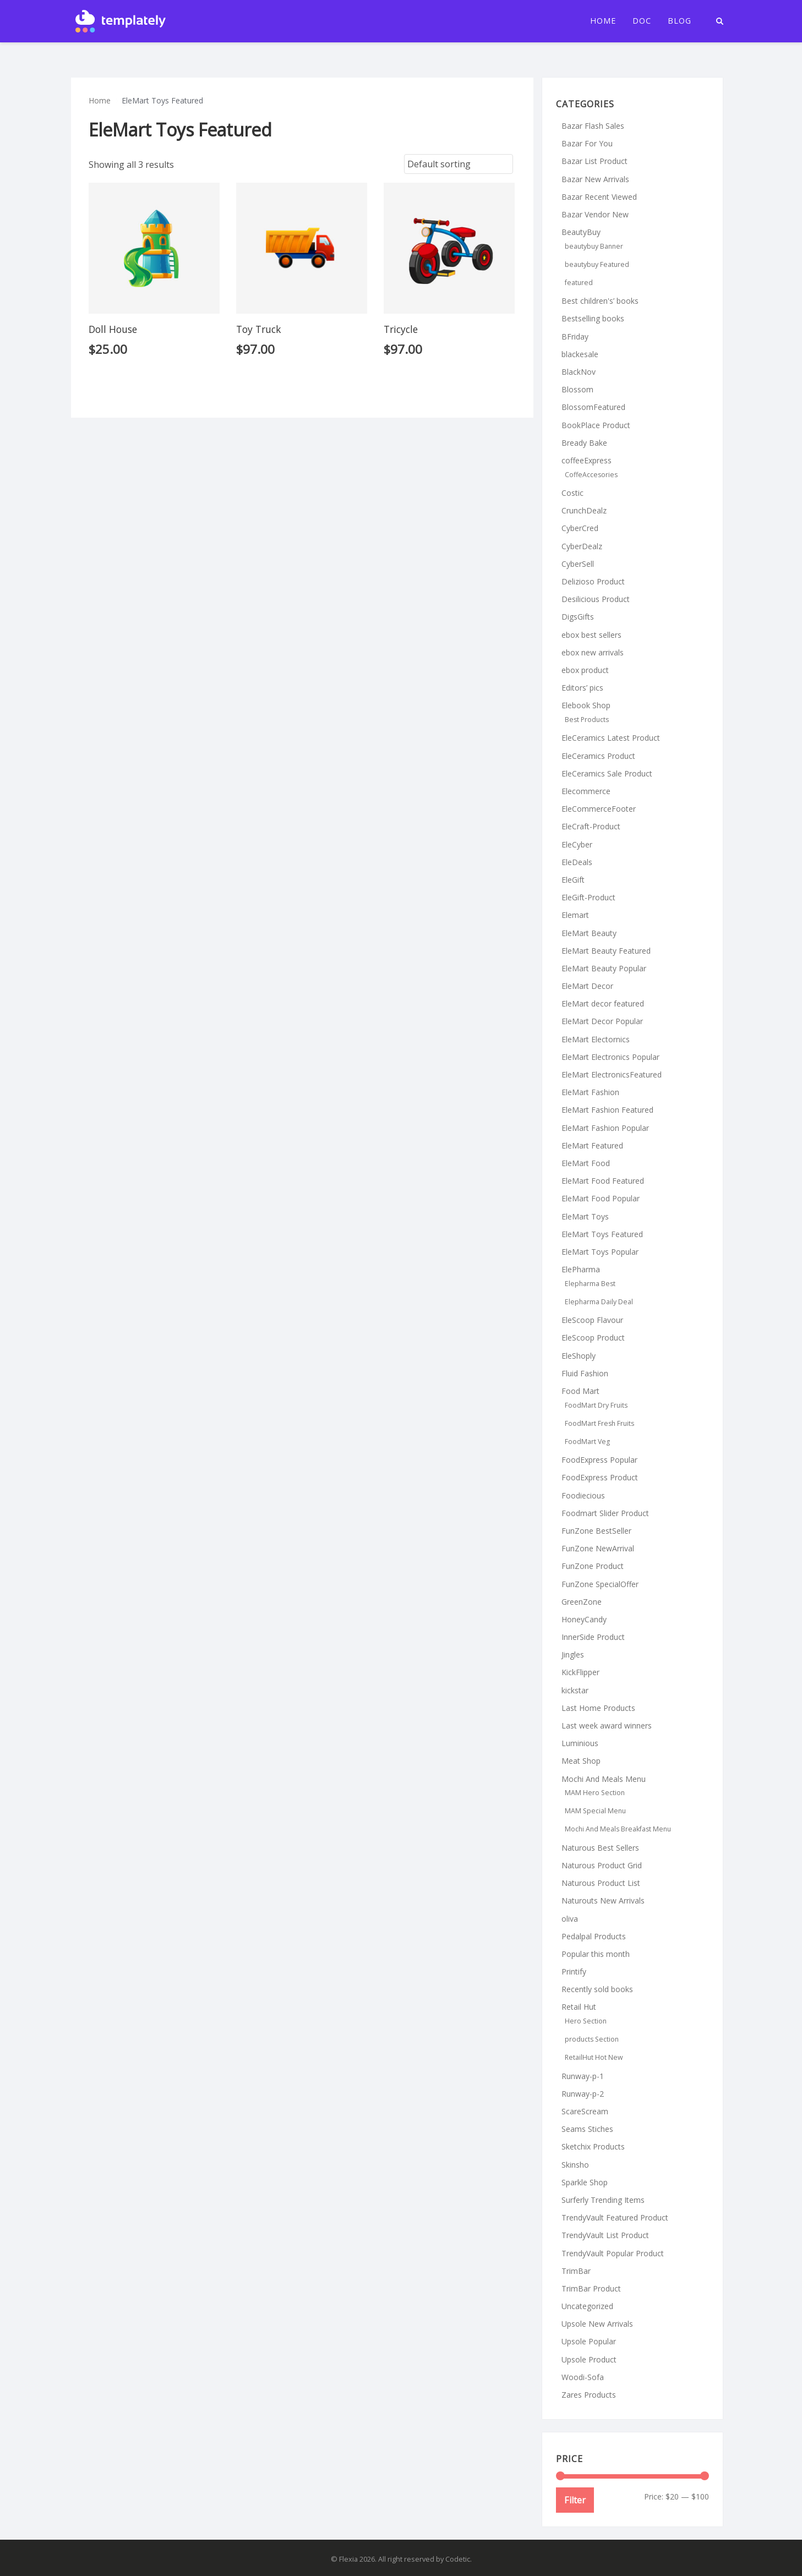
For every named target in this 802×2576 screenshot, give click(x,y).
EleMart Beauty (588, 933)
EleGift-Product (588, 897)
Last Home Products (598, 1708)
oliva (569, 1918)
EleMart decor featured (602, 1003)
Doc (641, 21)
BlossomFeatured (593, 407)
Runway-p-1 (582, 2076)
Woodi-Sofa (582, 2377)
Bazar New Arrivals (595, 179)
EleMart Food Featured (602, 1180)
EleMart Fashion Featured (607, 1109)
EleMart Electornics (595, 1039)
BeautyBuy (581, 232)
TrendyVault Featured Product (614, 2217)
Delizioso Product (593, 581)
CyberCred (579, 528)
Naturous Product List (600, 1883)
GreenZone (581, 1601)
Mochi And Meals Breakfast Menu (618, 1829)
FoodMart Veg (587, 1441)
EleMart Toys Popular (600, 1251)
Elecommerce (585, 791)
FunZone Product (592, 1566)
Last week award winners (606, 1725)
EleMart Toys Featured (602, 1234)
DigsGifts (577, 616)
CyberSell (577, 564)
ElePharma (580, 1269)
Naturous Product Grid (601, 1865)
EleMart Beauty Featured (606, 950)
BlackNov (578, 372)
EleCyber (576, 844)
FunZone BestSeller (596, 1530)
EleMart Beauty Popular (603, 968)
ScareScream (584, 2111)
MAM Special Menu (595, 1810)
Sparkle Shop (584, 2182)
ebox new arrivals (592, 652)
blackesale (579, 354)
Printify (573, 1971)
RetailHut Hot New (594, 2057)
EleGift (573, 879)
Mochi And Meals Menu (603, 1779)
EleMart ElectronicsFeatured (611, 1074)
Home (603, 21)
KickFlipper (580, 1672)
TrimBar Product (591, 2288)
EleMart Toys (585, 1216)
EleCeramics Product (598, 756)
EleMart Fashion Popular (605, 1128)
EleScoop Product (593, 1337)
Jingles (572, 1654)
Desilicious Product (595, 599)
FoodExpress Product (599, 1477)
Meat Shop (581, 1760)
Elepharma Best (590, 1283)
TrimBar (576, 2271)
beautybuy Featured (597, 264)
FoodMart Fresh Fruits (599, 1423)
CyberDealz (581, 546)
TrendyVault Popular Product (612, 2253)
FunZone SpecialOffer (600, 1584)
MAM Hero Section (595, 1792)
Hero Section (586, 2021)
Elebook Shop (585, 705)
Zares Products (588, 2394)
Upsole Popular (588, 2341)
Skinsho (575, 2164)
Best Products (587, 719)
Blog (679, 21)
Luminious (579, 1743)
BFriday (574, 336)
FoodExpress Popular (599, 1459)
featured (579, 282)
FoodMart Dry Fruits (596, 1405)
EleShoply (578, 1355)
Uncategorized (587, 2306)
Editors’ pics (582, 687)
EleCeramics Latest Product (610, 737)
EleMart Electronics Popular (610, 1057)
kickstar (574, 1690)
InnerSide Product (593, 1637)
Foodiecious (583, 1495)
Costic (572, 493)
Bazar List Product (594, 161)
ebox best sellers (591, 635)
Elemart (575, 915)
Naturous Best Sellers (600, 1847)
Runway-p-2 (582, 2093)
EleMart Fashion (590, 1092)
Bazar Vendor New (595, 214)
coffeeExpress (586, 460)
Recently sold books (597, 1989)
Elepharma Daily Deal (599, 1301)
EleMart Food (585, 1163)
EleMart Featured (592, 1145)
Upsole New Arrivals (597, 2323)
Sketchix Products (593, 2146)
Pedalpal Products (593, 1936)
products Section (592, 2039)
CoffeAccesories (591, 474)
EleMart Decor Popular (602, 1021)
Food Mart (580, 1391)
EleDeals (576, 862)
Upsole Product (588, 2359)
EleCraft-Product (590, 826)
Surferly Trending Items (603, 2200)
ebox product (585, 670)
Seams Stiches (587, 2129)
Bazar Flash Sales (592, 126)
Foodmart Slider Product (605, 1513)
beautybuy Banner (594, 246)
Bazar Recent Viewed (599, 197)
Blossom (577, 389)
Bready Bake (584, 442)
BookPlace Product (595, 425)
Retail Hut (578, 2006)
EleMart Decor (587, 986)
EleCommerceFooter (598, 808)
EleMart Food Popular (600, 1198)
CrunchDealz (584, 510)
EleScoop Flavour (592, 1320)
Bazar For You (587, 143)
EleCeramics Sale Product (606, 773)
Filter (575, 2500)
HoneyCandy (584, 1619)
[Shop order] (458, 164)
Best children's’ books (600, 301)
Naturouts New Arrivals (603, 1900)
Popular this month (595, 1954)
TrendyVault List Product (605, 2235)
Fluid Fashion (584, 1373)
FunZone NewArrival (597, 1548)
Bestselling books (592, 318)
